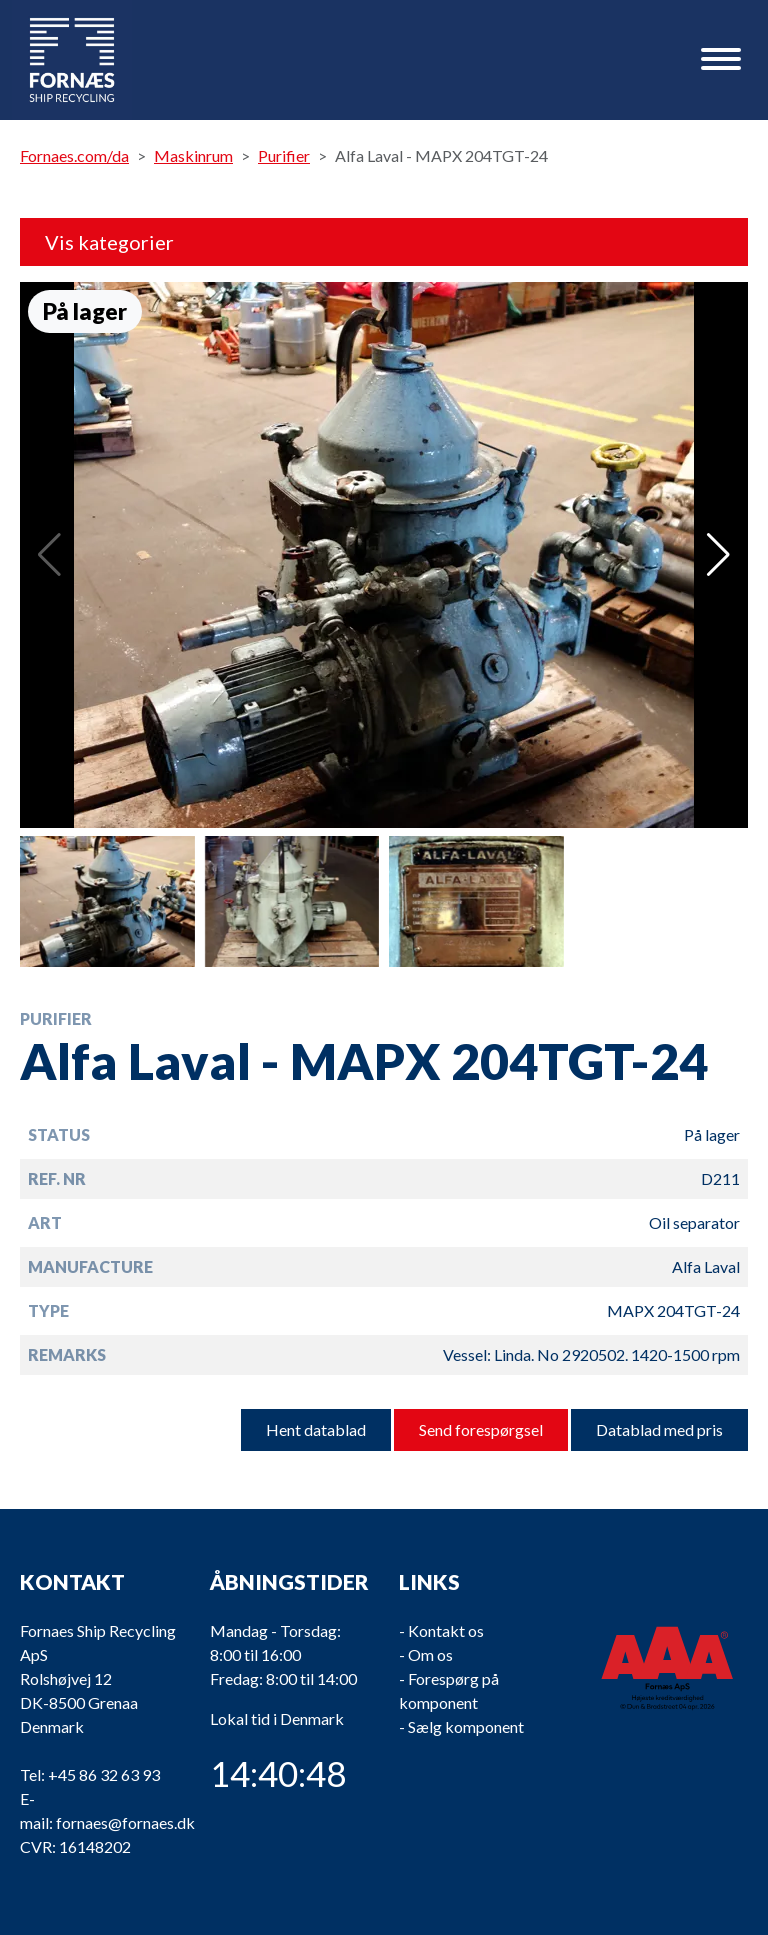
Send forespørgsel (481, 1429)
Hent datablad (316, 1429)
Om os (430, 1654)
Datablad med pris (659, 1429)
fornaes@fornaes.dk (125, 1822)
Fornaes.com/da (74, 155)
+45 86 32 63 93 (104, 1774)
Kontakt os (446, 1630)
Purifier (284, 155)
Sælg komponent (466, 1726)
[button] (718, 555)
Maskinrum (193, 155)
